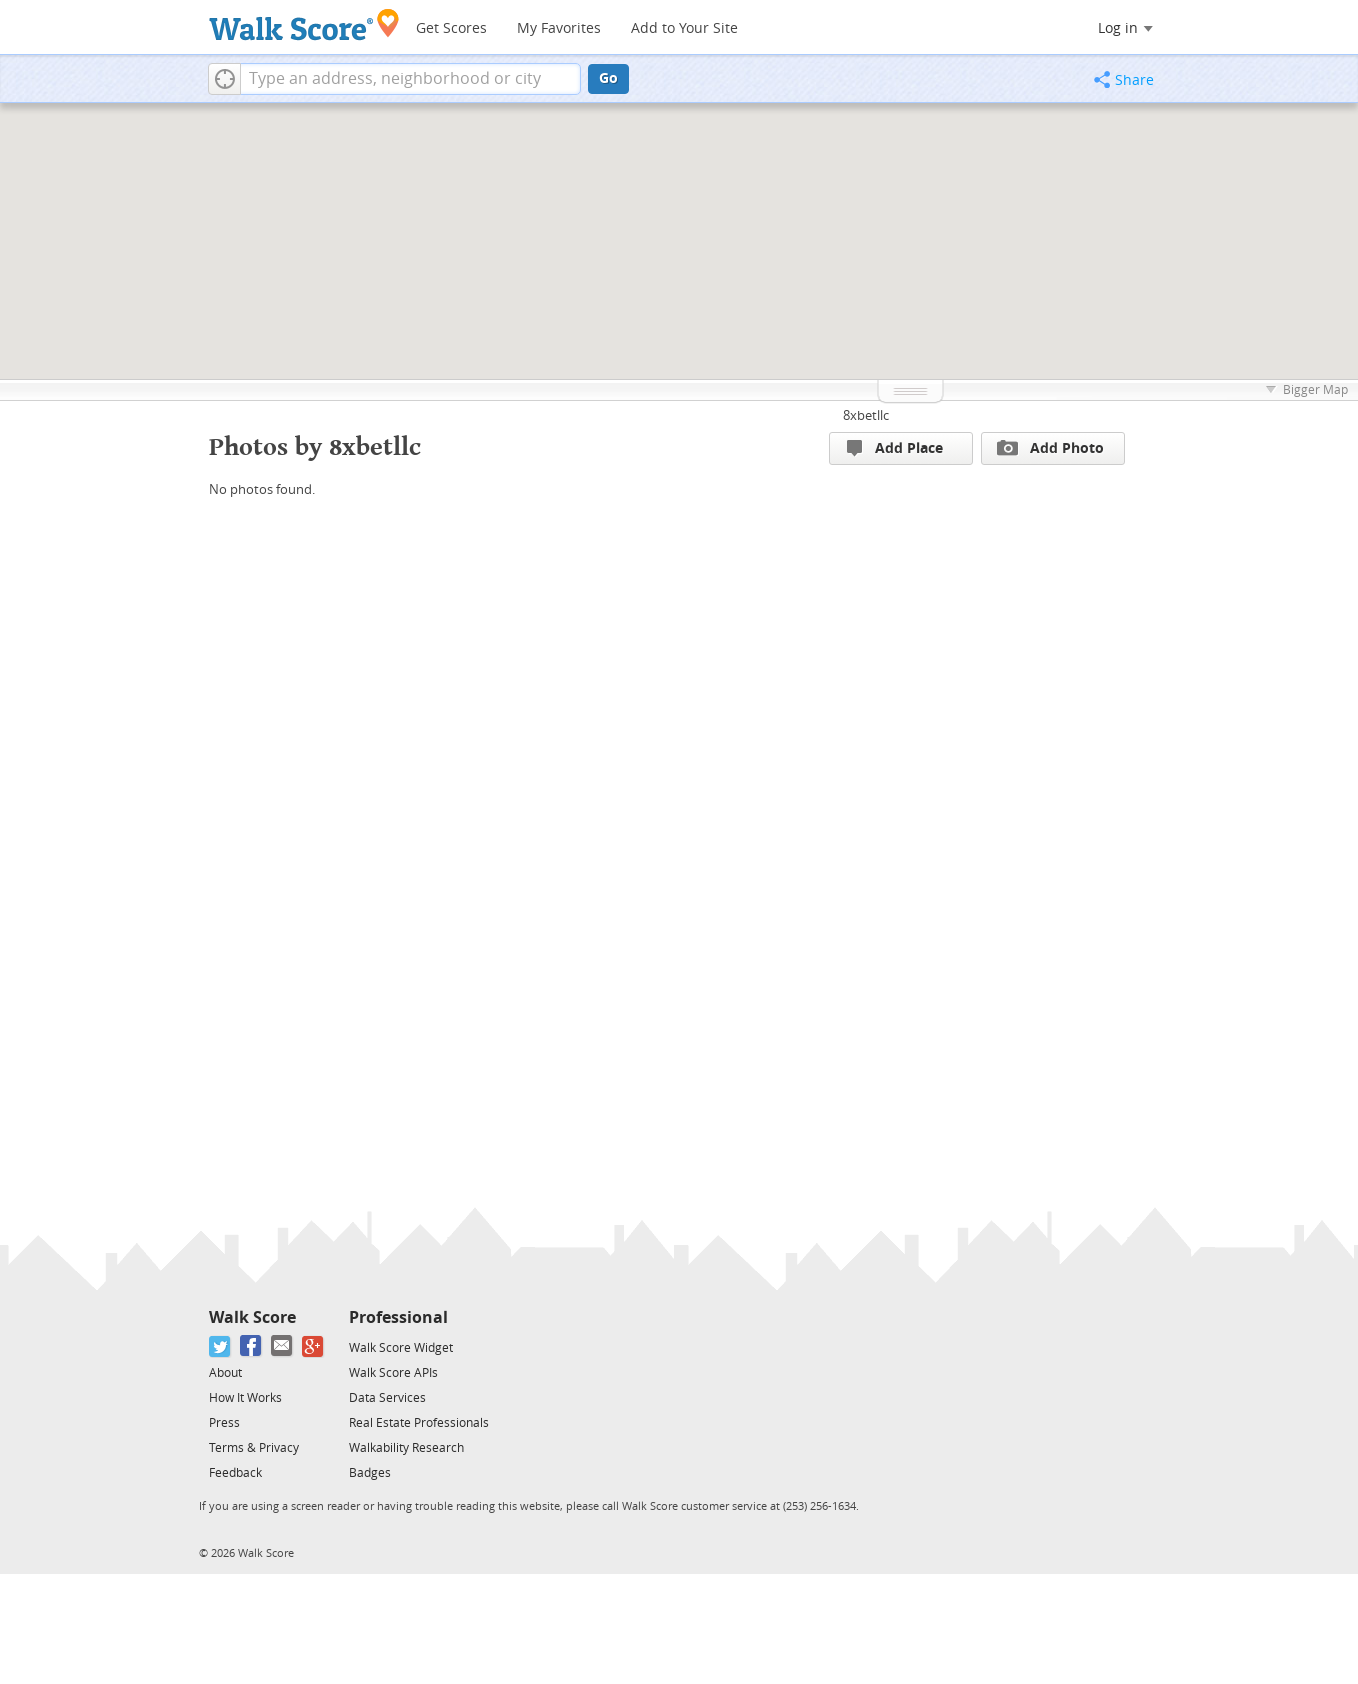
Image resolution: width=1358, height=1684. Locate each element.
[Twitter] (220, 1346)
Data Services (387, 1398)
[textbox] (410, 79)
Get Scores (451, 28)
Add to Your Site (684, 28)
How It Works (245, 1398)
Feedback (235, 1473)
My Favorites (559, 28)
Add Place (895, 448)
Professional (398, 1317)
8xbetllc (866, 415)
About (225, 1373)
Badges (370, 1473)
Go (608, 78)
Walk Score (252, 1317)
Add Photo (1050, 448)
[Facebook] (251, 1346)
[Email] (282, 1346)
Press (224, 1423)
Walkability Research (406, 1448)
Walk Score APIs (393, 1373)
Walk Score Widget (401, 1348)
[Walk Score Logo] (304, 24)
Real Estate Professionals (419, 1423)
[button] (224, 79)
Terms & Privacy (254, 1448)
